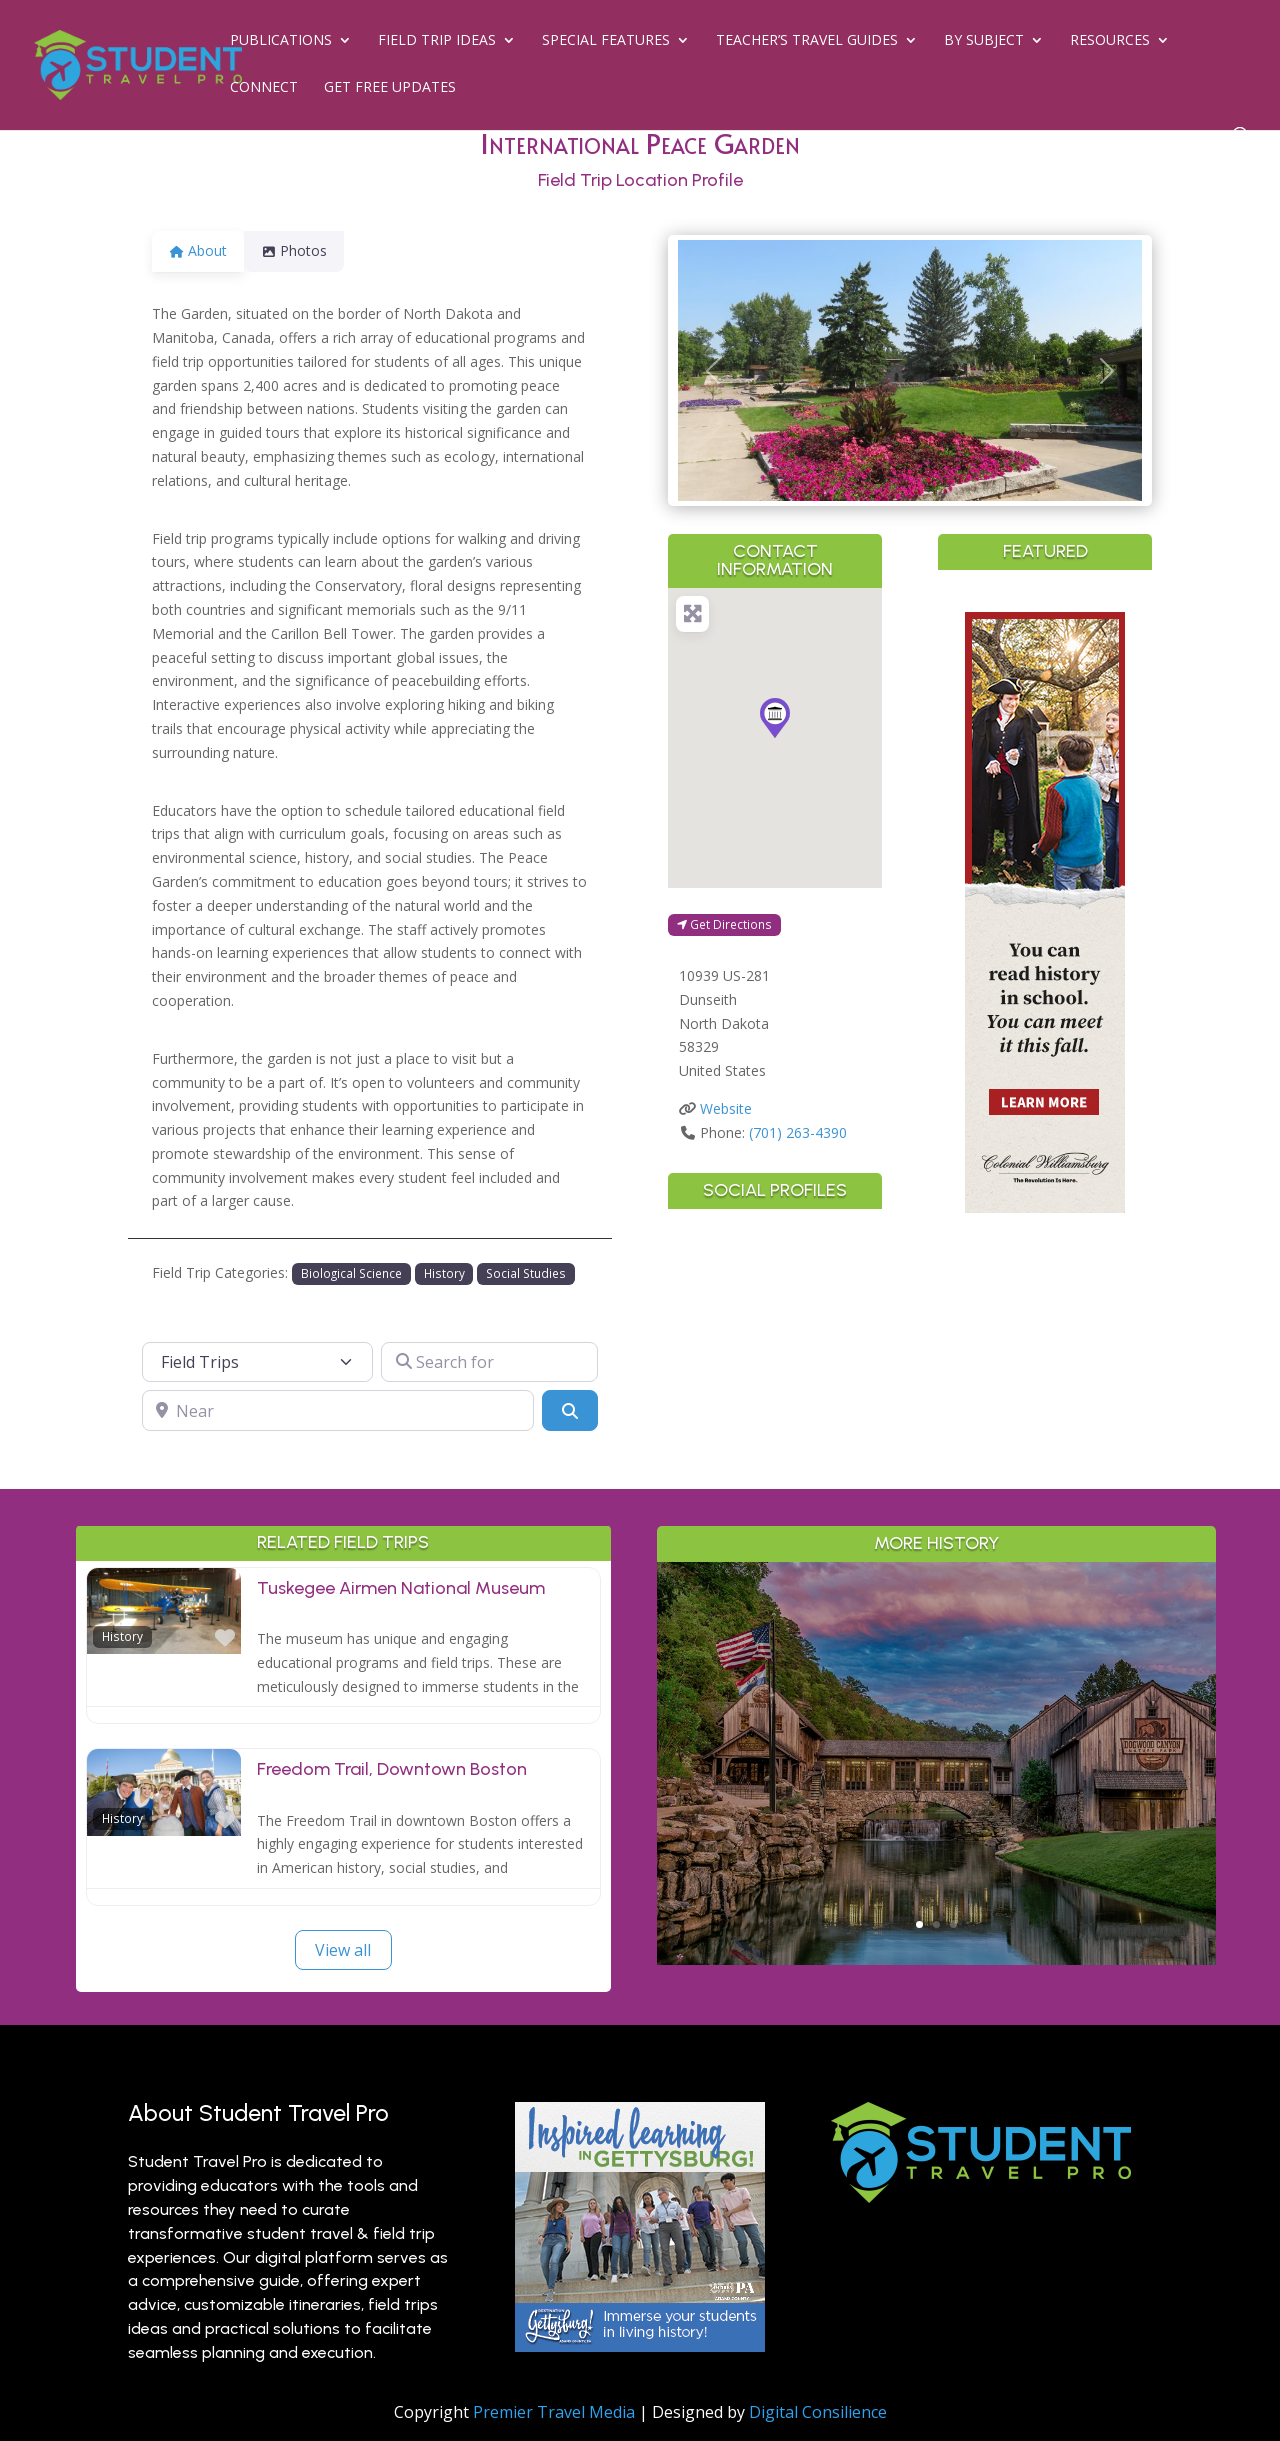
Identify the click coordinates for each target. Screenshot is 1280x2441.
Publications (281, 41)
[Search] (570, 1410)
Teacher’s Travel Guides (807, 41)
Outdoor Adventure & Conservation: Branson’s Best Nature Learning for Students (937, 1720)
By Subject (984, 41)
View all (343, 1950)
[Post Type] (258, 1362)
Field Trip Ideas (437, 41)
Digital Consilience (818, 2412)
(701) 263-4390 (798, 1132)
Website (726, 1108)
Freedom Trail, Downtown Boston (392, 1769)
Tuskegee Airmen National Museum (401, 1588)
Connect (264, 88)
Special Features (606, 41)
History (444, 1273)
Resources (1110, 41)
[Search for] (489, 1362)
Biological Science (351, 1273)
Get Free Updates (390, 88)
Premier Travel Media (554, 2412)
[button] (713, 370)
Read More (936, 1893)
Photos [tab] (306, 250)
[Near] (338, 1410)
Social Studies (526, 1273)
